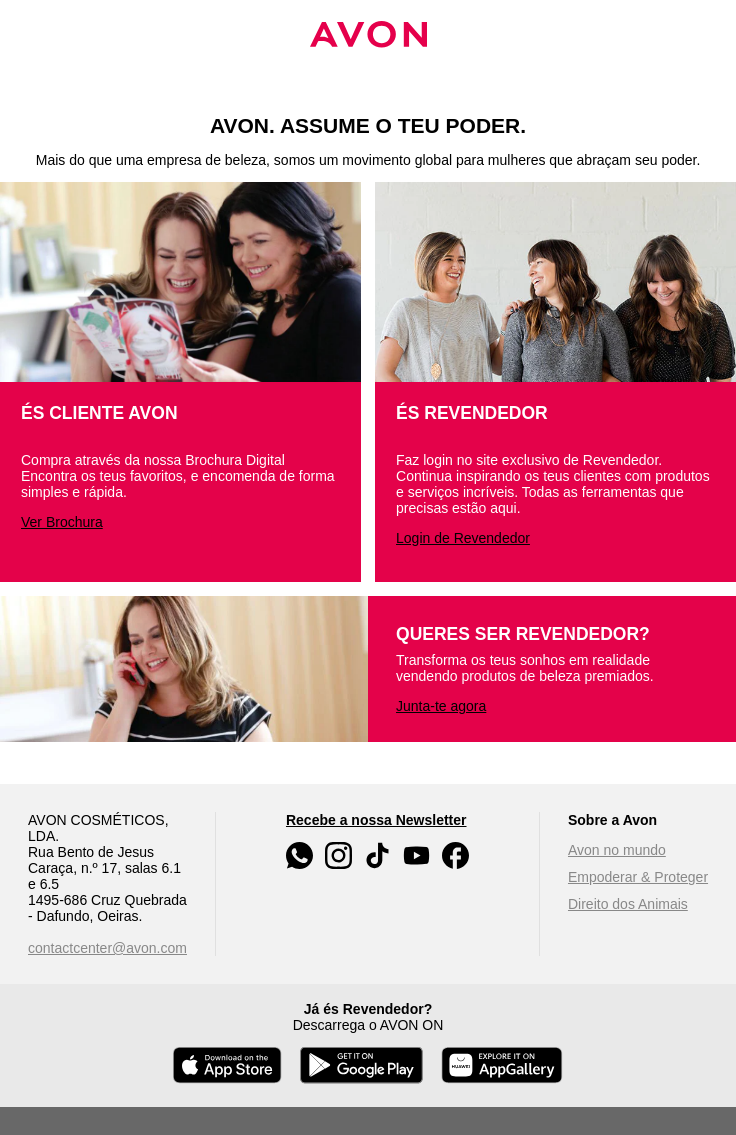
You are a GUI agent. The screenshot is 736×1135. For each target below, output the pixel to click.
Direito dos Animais (628, 904)
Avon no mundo (617, 850)
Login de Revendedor (463, 538)
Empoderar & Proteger (638, 877)
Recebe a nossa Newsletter (376, 820)
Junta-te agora (441, 706)
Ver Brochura (62, 522)
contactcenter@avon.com (107, 948)
